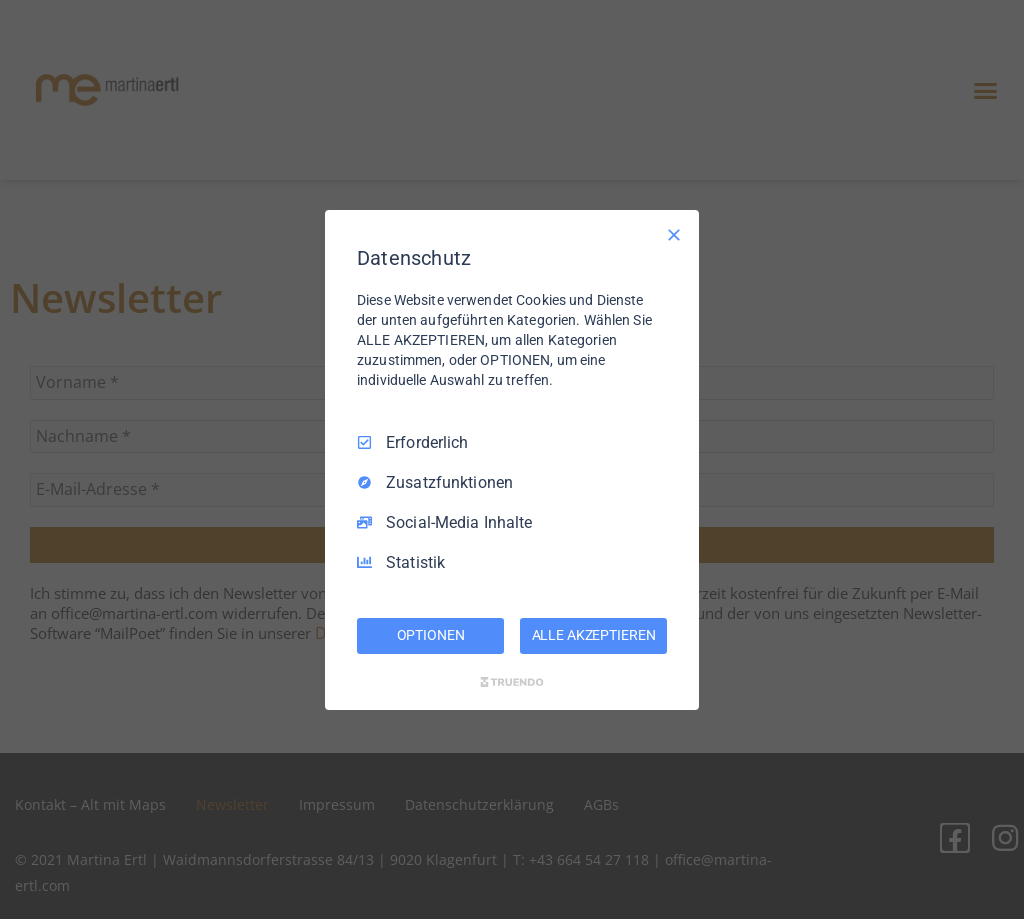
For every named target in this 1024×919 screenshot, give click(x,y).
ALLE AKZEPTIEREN (594, 635)
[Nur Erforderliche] (674, 234)
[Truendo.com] (512, 682)
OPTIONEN (431, 635)
